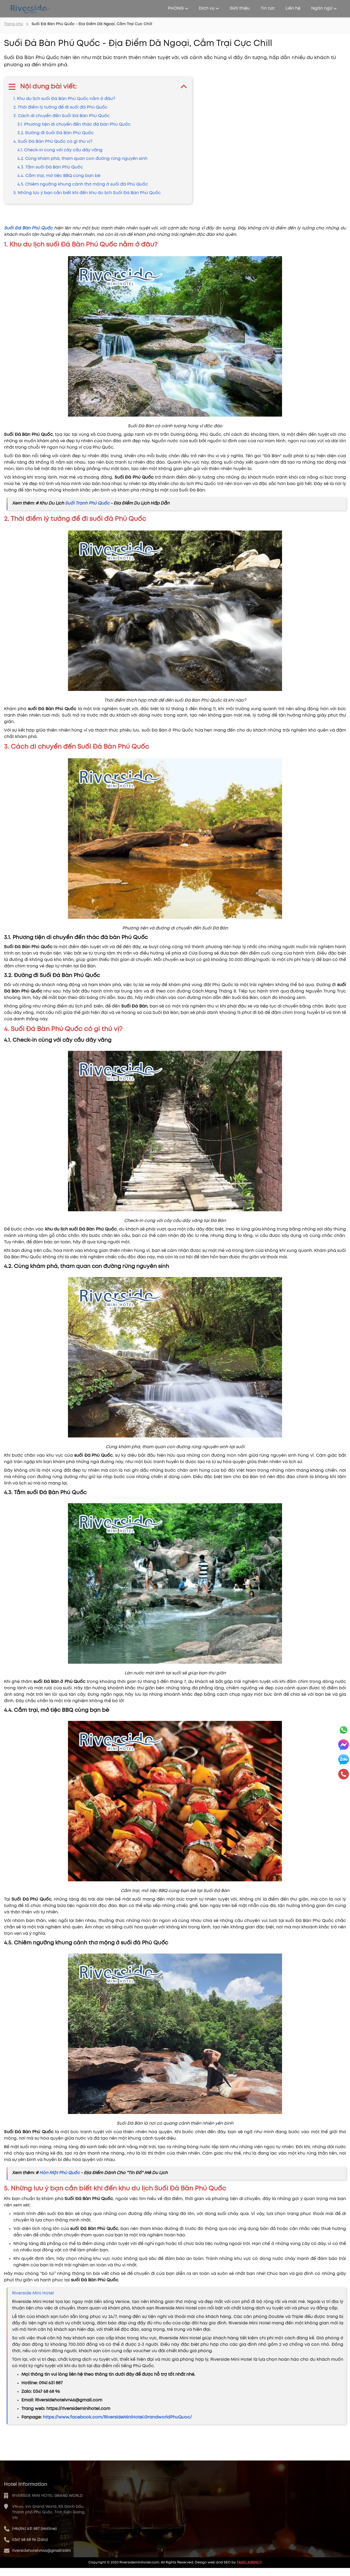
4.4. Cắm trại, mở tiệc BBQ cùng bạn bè (58, 176)
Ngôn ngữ (324, 8)
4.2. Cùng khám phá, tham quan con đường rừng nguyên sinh (82, 159)
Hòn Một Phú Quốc (59, 2173)
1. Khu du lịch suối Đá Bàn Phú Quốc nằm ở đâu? (64, 99)
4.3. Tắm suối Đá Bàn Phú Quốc (50, 167)
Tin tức (268, 8)
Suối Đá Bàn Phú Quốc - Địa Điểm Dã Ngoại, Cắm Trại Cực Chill (92, 24)
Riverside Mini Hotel (33, 2293)
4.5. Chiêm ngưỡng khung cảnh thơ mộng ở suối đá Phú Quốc (82, 184)
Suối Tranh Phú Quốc (87, 503)
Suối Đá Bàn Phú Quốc (28, 228)
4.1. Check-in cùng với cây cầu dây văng (59, 150)
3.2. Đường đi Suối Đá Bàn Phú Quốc (56, 133)
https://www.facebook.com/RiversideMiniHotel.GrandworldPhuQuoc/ (117, 2417)
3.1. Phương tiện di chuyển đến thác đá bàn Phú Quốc (74, 124)
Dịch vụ (209, 8)
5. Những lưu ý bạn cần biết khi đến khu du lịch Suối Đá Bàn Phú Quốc (87, 193)
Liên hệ (293, 8)
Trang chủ (13, 24)
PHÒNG (178, 8)
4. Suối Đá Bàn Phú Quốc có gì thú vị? (52, 142)
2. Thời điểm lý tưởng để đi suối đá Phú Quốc (60, 107)
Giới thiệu (240, 8)
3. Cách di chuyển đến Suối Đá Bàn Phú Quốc (61, 116)
